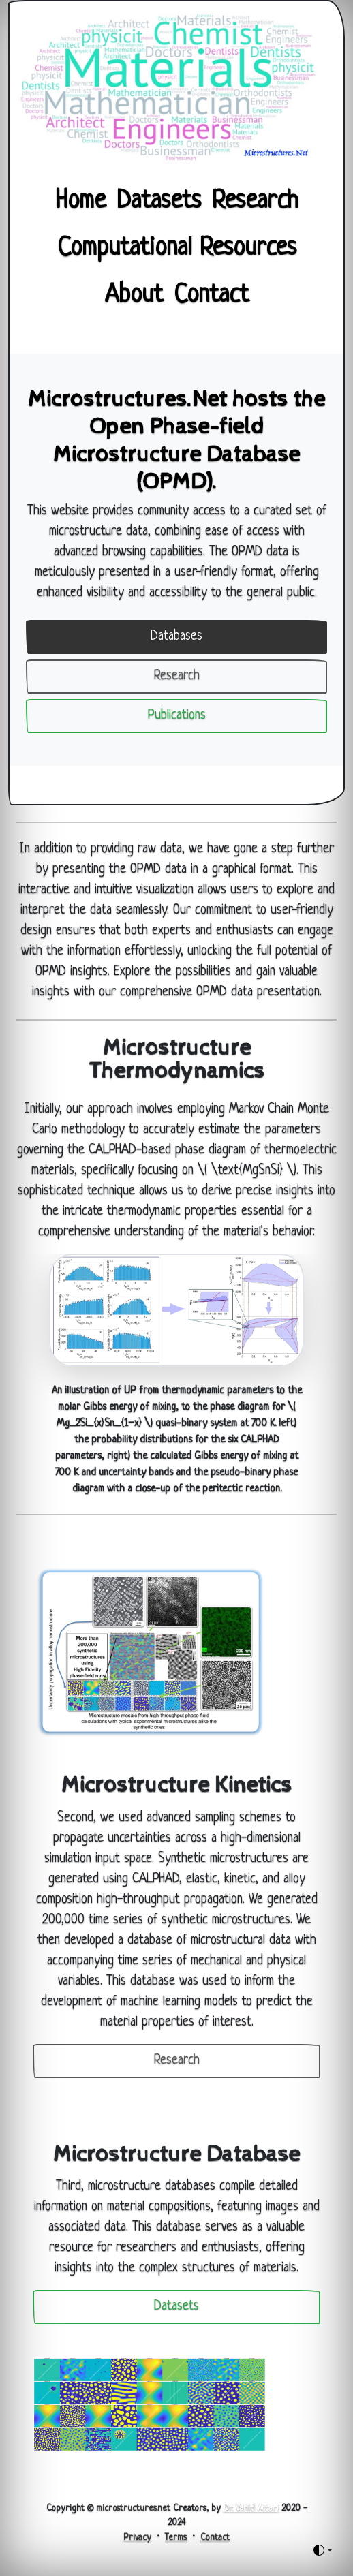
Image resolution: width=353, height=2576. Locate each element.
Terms (176, 2537)
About (134, 295)
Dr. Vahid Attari (251, 2508)
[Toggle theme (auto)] (323, 2550)
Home (80, 201)
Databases (176, 637)
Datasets (159, 201)
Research (255, 201)
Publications (177, 716)
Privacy (137, 2537)
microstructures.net (133, 2508)
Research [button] (177, 2060)
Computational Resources (176, 248)
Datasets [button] (176, 2306)
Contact (211, 295)
